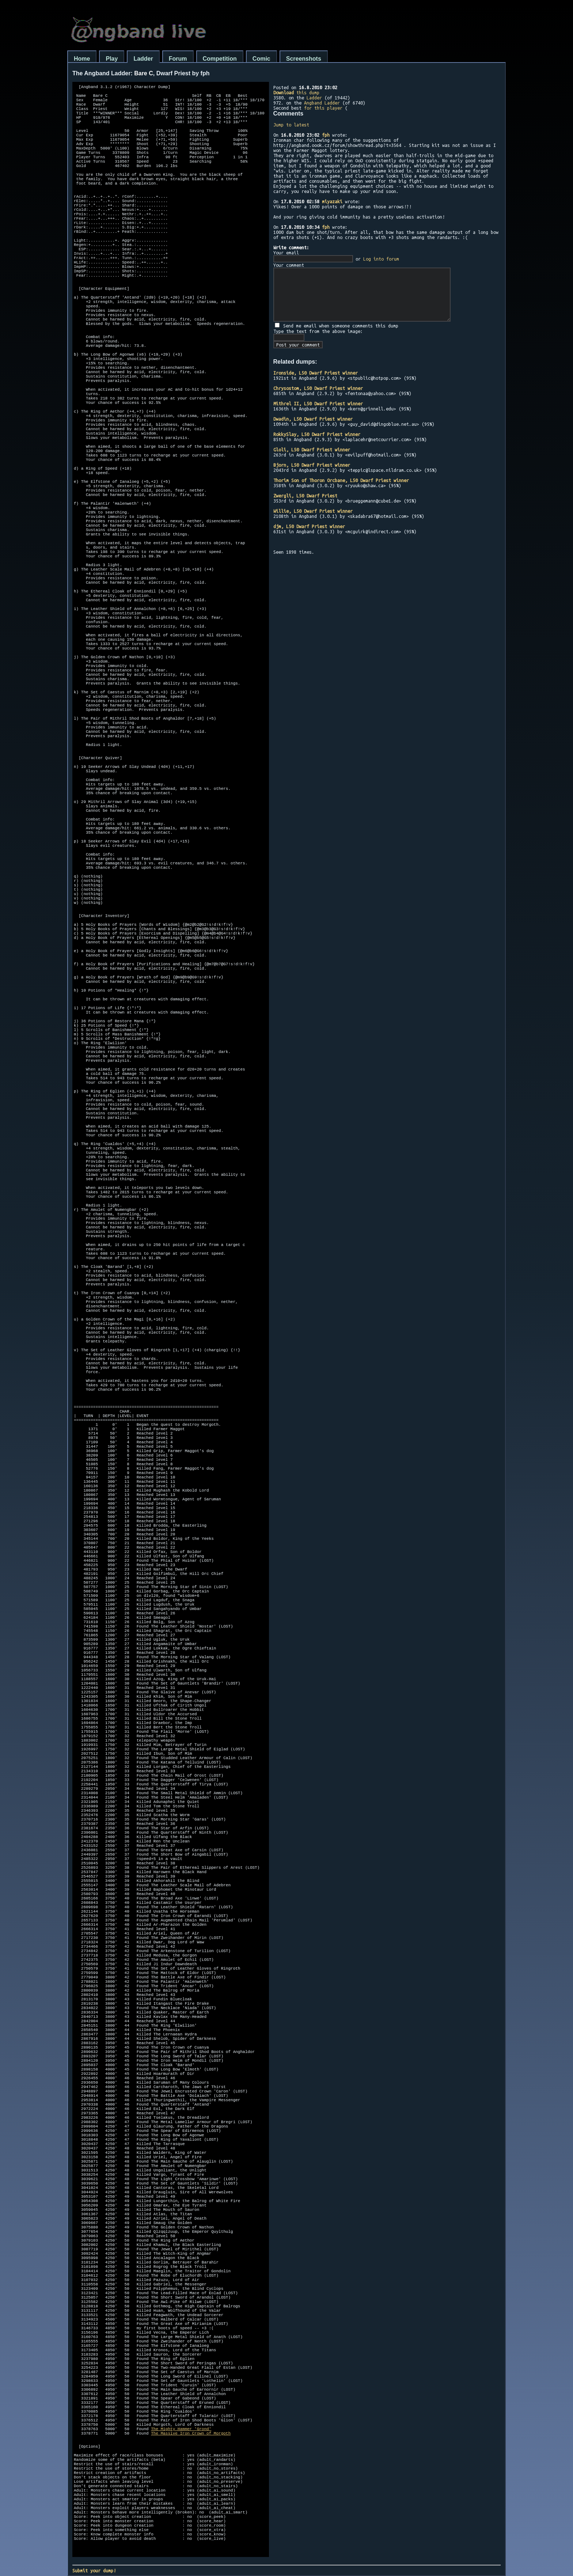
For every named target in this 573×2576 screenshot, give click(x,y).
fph (326, 134)
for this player (323, 107)
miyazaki (332, 201)
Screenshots (303, 59)
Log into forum (381, 258)
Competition (220, 59)
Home (82, 59)
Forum (178, 59)
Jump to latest (291, 124)
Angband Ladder (322, 102)
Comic (261, 59)
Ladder (143, 59)
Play (112, 59)
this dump (296, 92)
